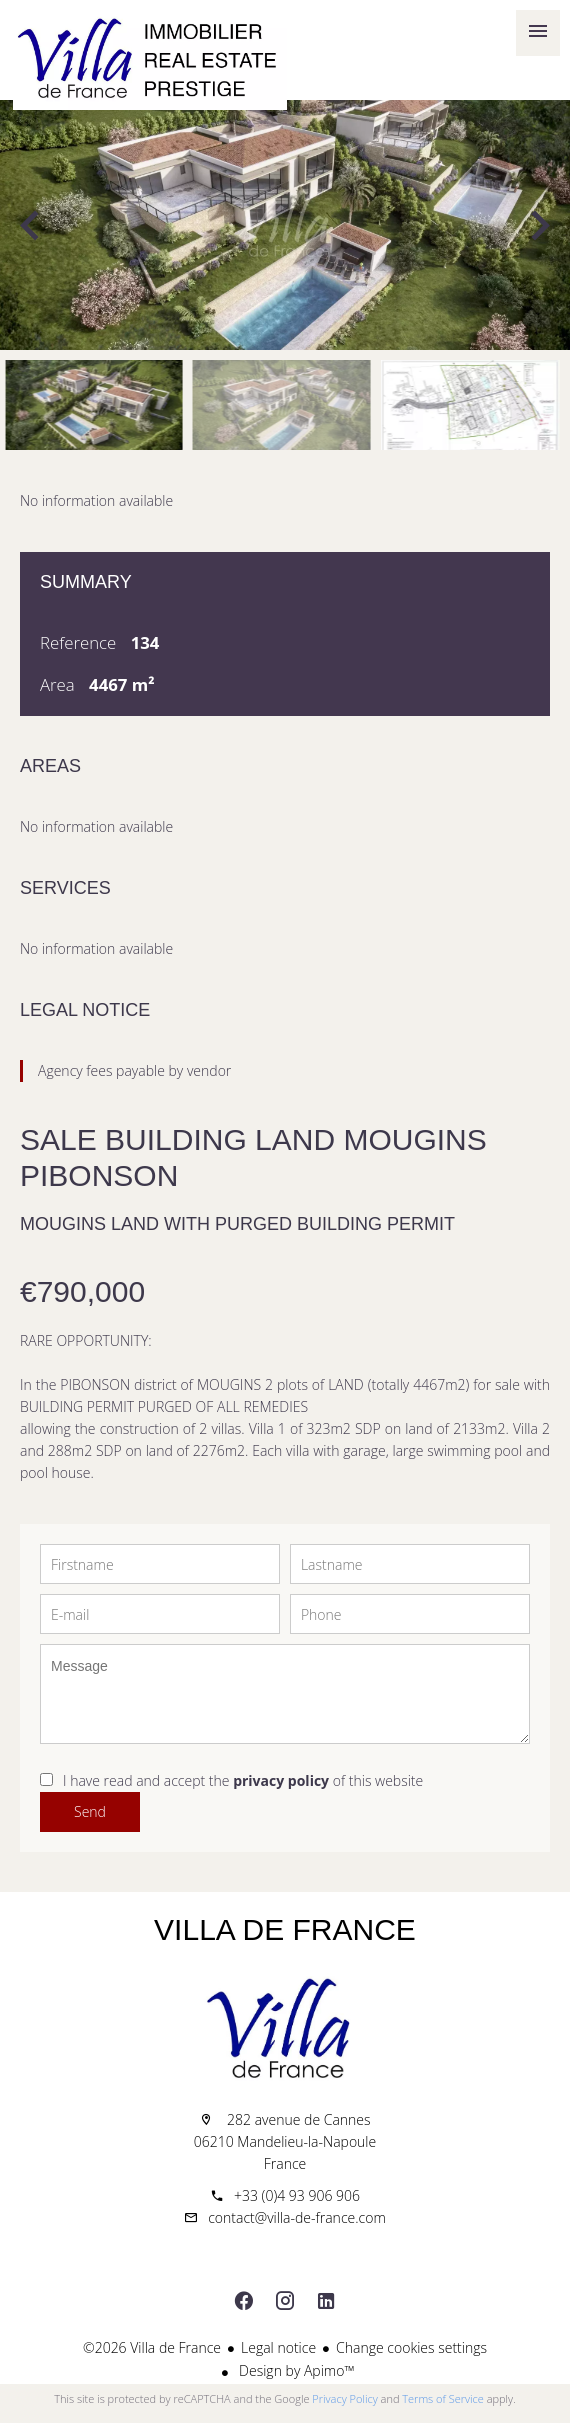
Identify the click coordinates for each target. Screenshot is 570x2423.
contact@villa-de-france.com (297, 2217)
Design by (294, 2370)
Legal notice (278, 2347)
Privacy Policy (344, 2398)
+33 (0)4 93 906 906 (297, 2195)
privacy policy (281, 1780)
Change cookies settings (411, 2347)
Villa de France (285, 1929)
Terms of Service (443, 2398)
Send (90, 1811)
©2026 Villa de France (152, 2347)
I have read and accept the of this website (243, 1780)
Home (150, 60)
